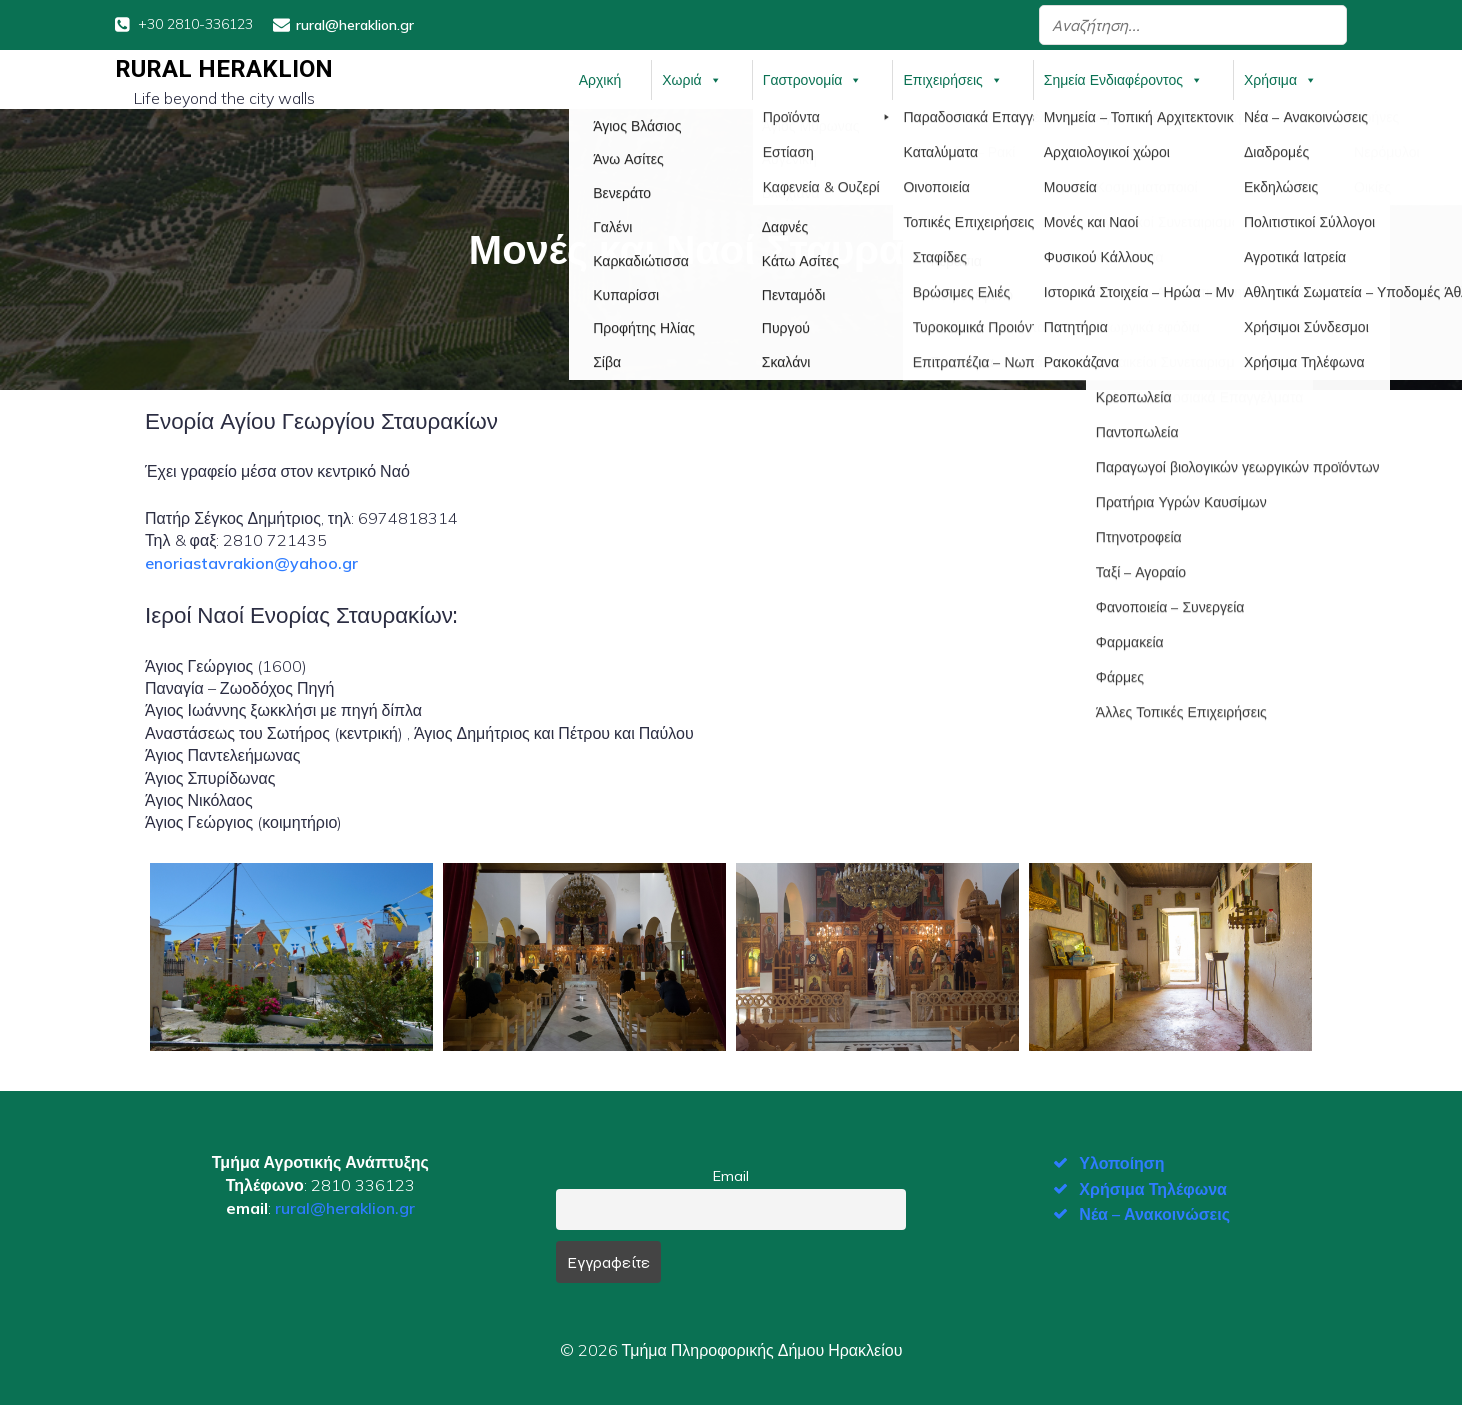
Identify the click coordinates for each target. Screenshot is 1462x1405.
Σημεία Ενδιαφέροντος (1123, 79)
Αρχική (600, 79)
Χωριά (691, 79)
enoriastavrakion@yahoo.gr (251, 562)
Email (731, 1175)
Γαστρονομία (813, 79)
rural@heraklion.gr (345, 1207)
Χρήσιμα (1280, 79)
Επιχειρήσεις (952, 79)
